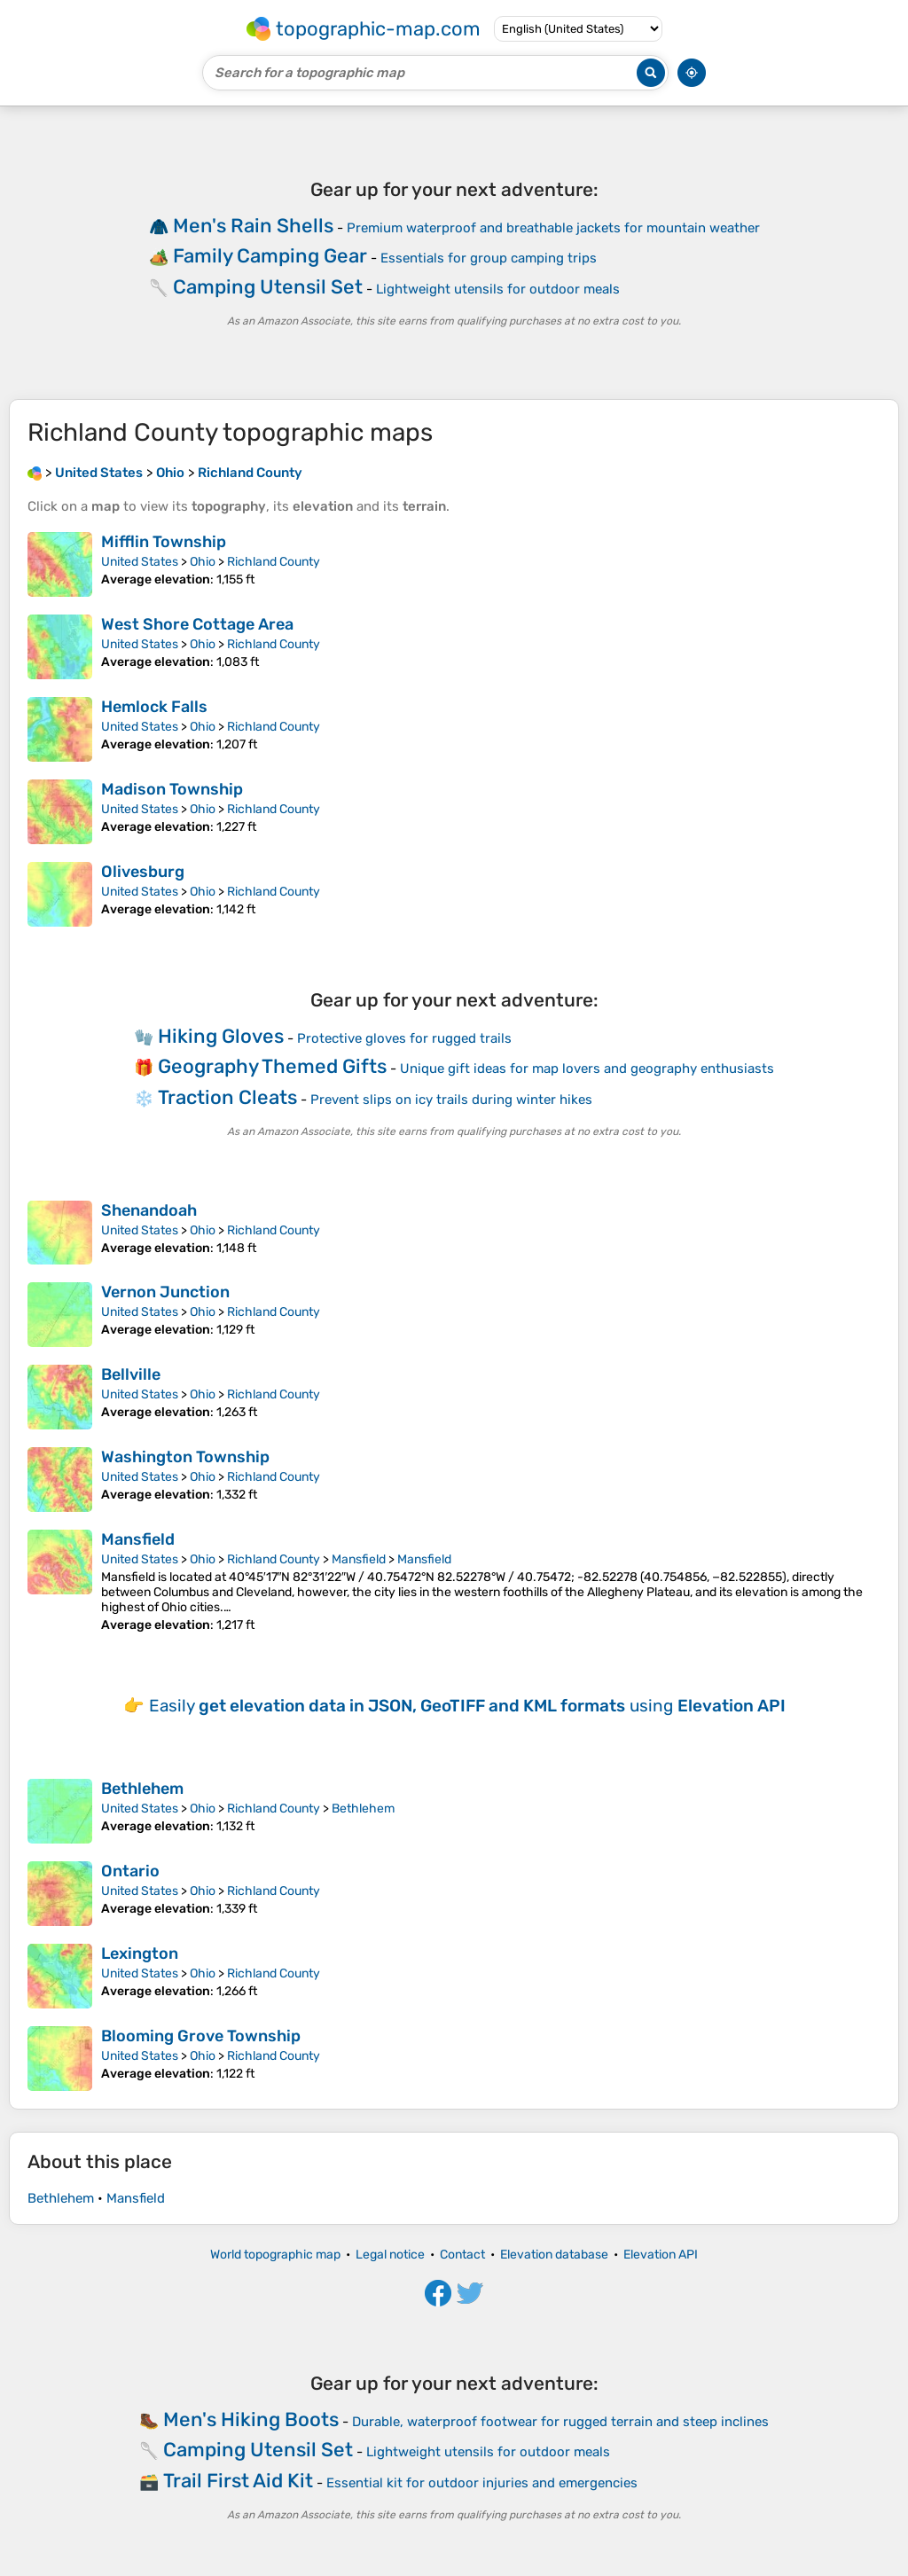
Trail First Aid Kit (238, 2481)
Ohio (202, 561)
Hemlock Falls (154, 706)
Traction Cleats (227, 1097)
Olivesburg (142, 871)
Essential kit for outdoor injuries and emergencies (482, 2483)
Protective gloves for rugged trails (404, 1038)
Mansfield (138, 1539)
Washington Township (185, 1457)
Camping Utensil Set (258, 2450)
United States (139, 561)
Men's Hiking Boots (251, 2419)
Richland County (273, 561)
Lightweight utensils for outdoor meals (488, 2452)
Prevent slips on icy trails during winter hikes (451, 1100)
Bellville (130, 1374)
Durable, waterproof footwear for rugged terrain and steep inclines (560, 2422)
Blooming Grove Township (201, 2036)
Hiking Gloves (221, 1036)
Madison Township (172, 789)
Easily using (467, 1705)
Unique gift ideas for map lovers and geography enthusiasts (587, 1069)
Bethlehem (142, 1788)
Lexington (139, 1953)
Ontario (130, 1871)
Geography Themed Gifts (272, 1066)
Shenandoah (149, 1210)
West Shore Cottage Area (197, 624)
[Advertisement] (454, 253)
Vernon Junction (165, 1292)
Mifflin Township (163, 542)
